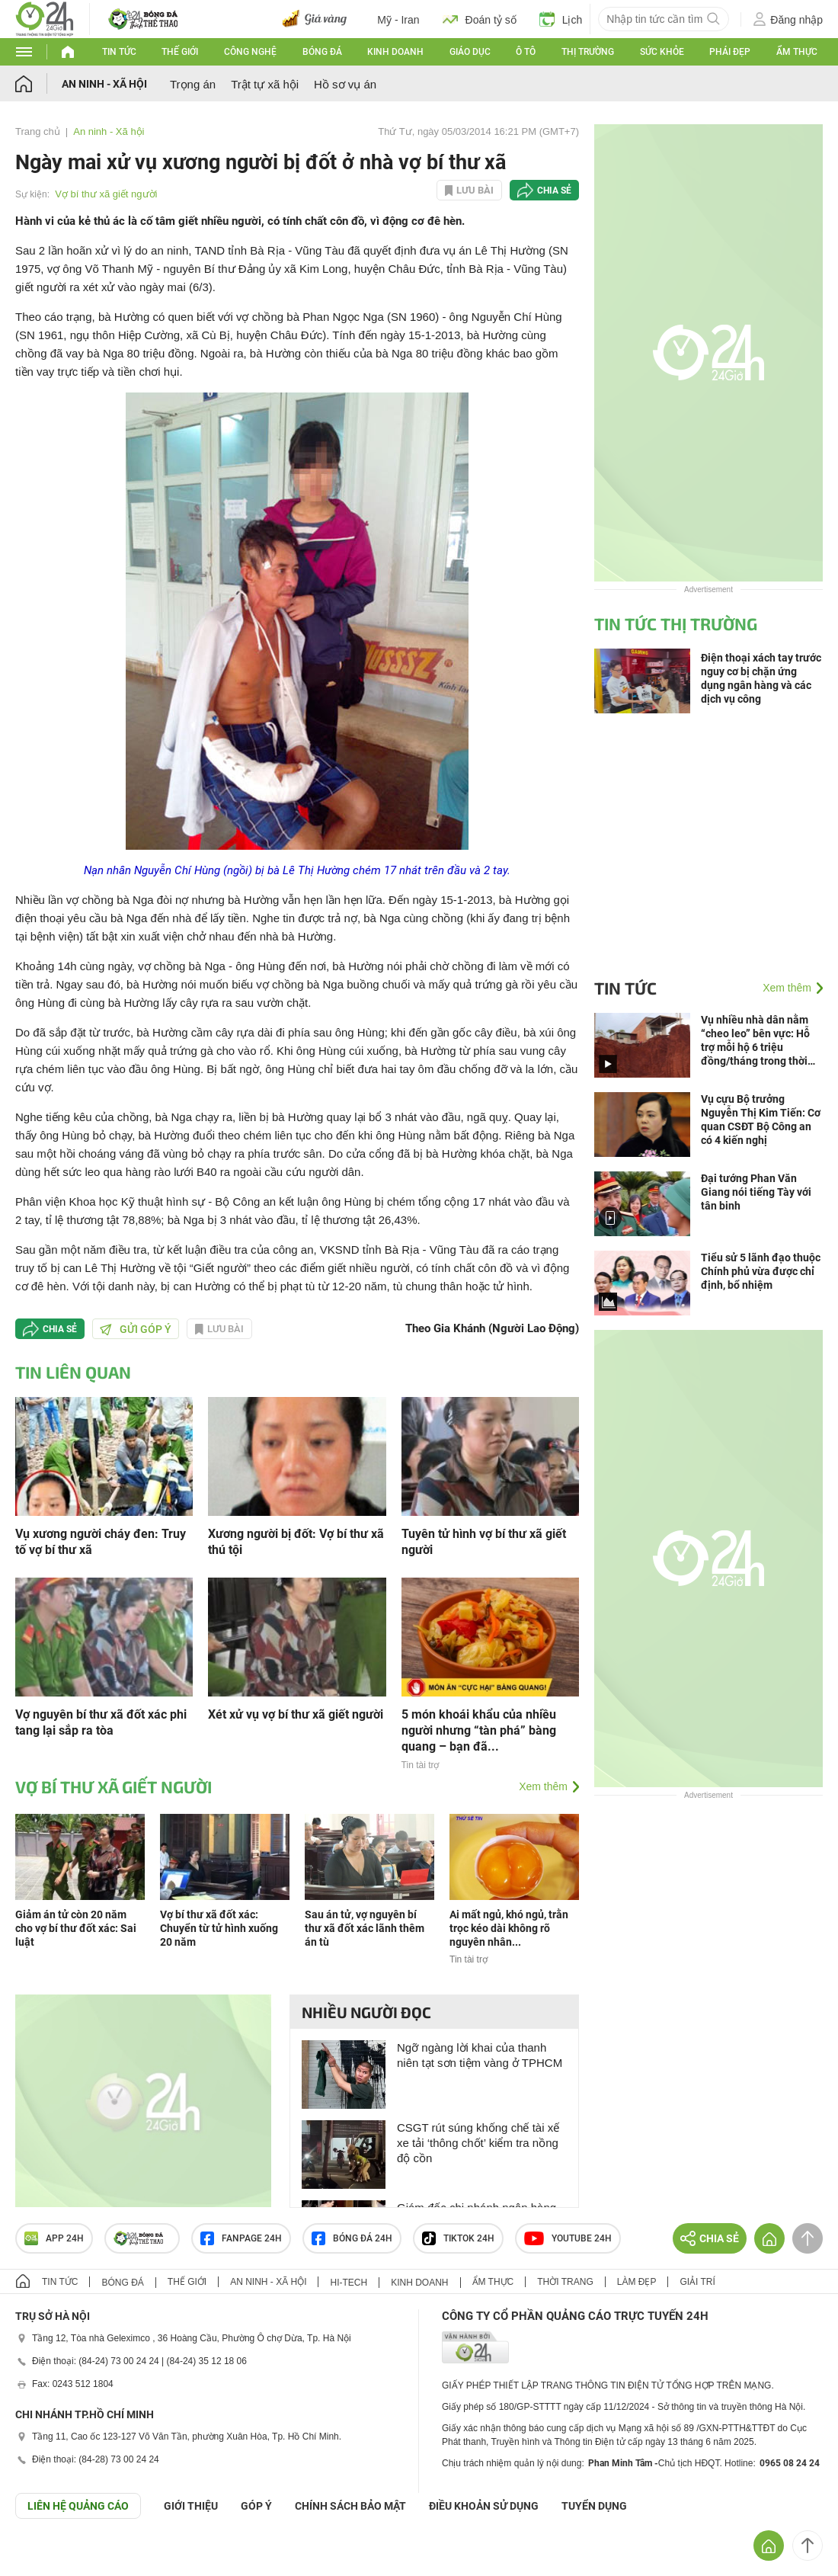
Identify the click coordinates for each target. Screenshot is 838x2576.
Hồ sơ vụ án (345, 84)
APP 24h (54, 2238)
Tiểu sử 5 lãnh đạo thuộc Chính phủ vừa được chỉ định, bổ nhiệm (760, 1271)
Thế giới (180, 51)
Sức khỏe (662, 51)
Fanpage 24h (241, 2238)
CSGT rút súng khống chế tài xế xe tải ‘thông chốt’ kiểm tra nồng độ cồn (478, 2142)
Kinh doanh (395, 51)
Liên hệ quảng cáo (78, 2506)
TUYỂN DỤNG (594, 2506)
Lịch (561, 19)
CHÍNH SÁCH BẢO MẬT (350, 2506)
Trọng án (193, 84)
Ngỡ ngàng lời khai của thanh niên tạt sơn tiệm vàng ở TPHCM (479, 2055)
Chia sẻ (554, 190)
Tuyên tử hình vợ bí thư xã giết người (483, 1542)
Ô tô (526, 51)
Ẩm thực (796, 51)
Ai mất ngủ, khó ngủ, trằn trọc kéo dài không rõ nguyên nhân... (508, 1928)
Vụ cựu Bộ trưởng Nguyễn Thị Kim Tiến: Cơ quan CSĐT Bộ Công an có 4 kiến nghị (760, 1119)
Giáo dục (470, 51)
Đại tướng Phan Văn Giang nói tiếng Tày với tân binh (756, 1192)
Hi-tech (348, 2282)
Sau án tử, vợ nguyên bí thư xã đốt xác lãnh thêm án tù (364, 1928)
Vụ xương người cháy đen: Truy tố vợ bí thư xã (100, 1542)
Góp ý (256, 2506)
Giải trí (697, 2281)
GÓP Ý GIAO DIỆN (45, 2556)
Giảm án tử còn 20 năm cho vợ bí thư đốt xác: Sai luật (75, 1928)
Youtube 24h (568, 2238)
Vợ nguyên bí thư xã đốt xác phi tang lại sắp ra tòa (101, 1722)
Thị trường (587, 51)
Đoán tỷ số (480, 19)
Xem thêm (543, 1786)
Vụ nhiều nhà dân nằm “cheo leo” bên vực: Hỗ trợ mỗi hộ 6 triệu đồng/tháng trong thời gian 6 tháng (755, 1041)
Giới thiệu (191, 2506)
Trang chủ (37, 131)
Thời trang (565, 2281)
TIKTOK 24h (458, 2238)
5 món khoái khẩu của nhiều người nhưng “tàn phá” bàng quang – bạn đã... (478, 1730)
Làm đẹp (637, 2281)
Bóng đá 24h (352, 2238)
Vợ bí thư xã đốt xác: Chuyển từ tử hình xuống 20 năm (219, 1928)
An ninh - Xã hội (104, 84)
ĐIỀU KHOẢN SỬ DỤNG (484, 2506)
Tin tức (119, 51)
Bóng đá (322, 51)
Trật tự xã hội (265, 84)
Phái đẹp (729, 51)
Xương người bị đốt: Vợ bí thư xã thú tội (296, 1542)
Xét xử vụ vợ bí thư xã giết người (295, 1714)
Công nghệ (250, 51)
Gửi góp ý (135, 1329)
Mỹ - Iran (398, 20)
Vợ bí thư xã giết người (106, 194)
